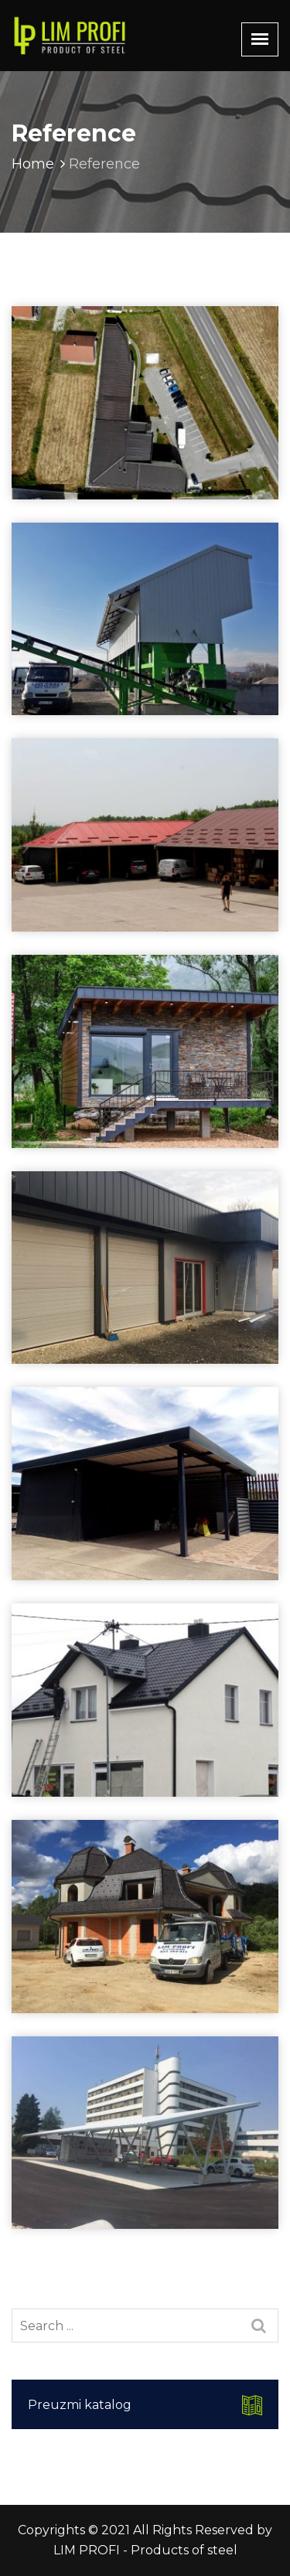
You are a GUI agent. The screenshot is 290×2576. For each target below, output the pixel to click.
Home (40, 163)
